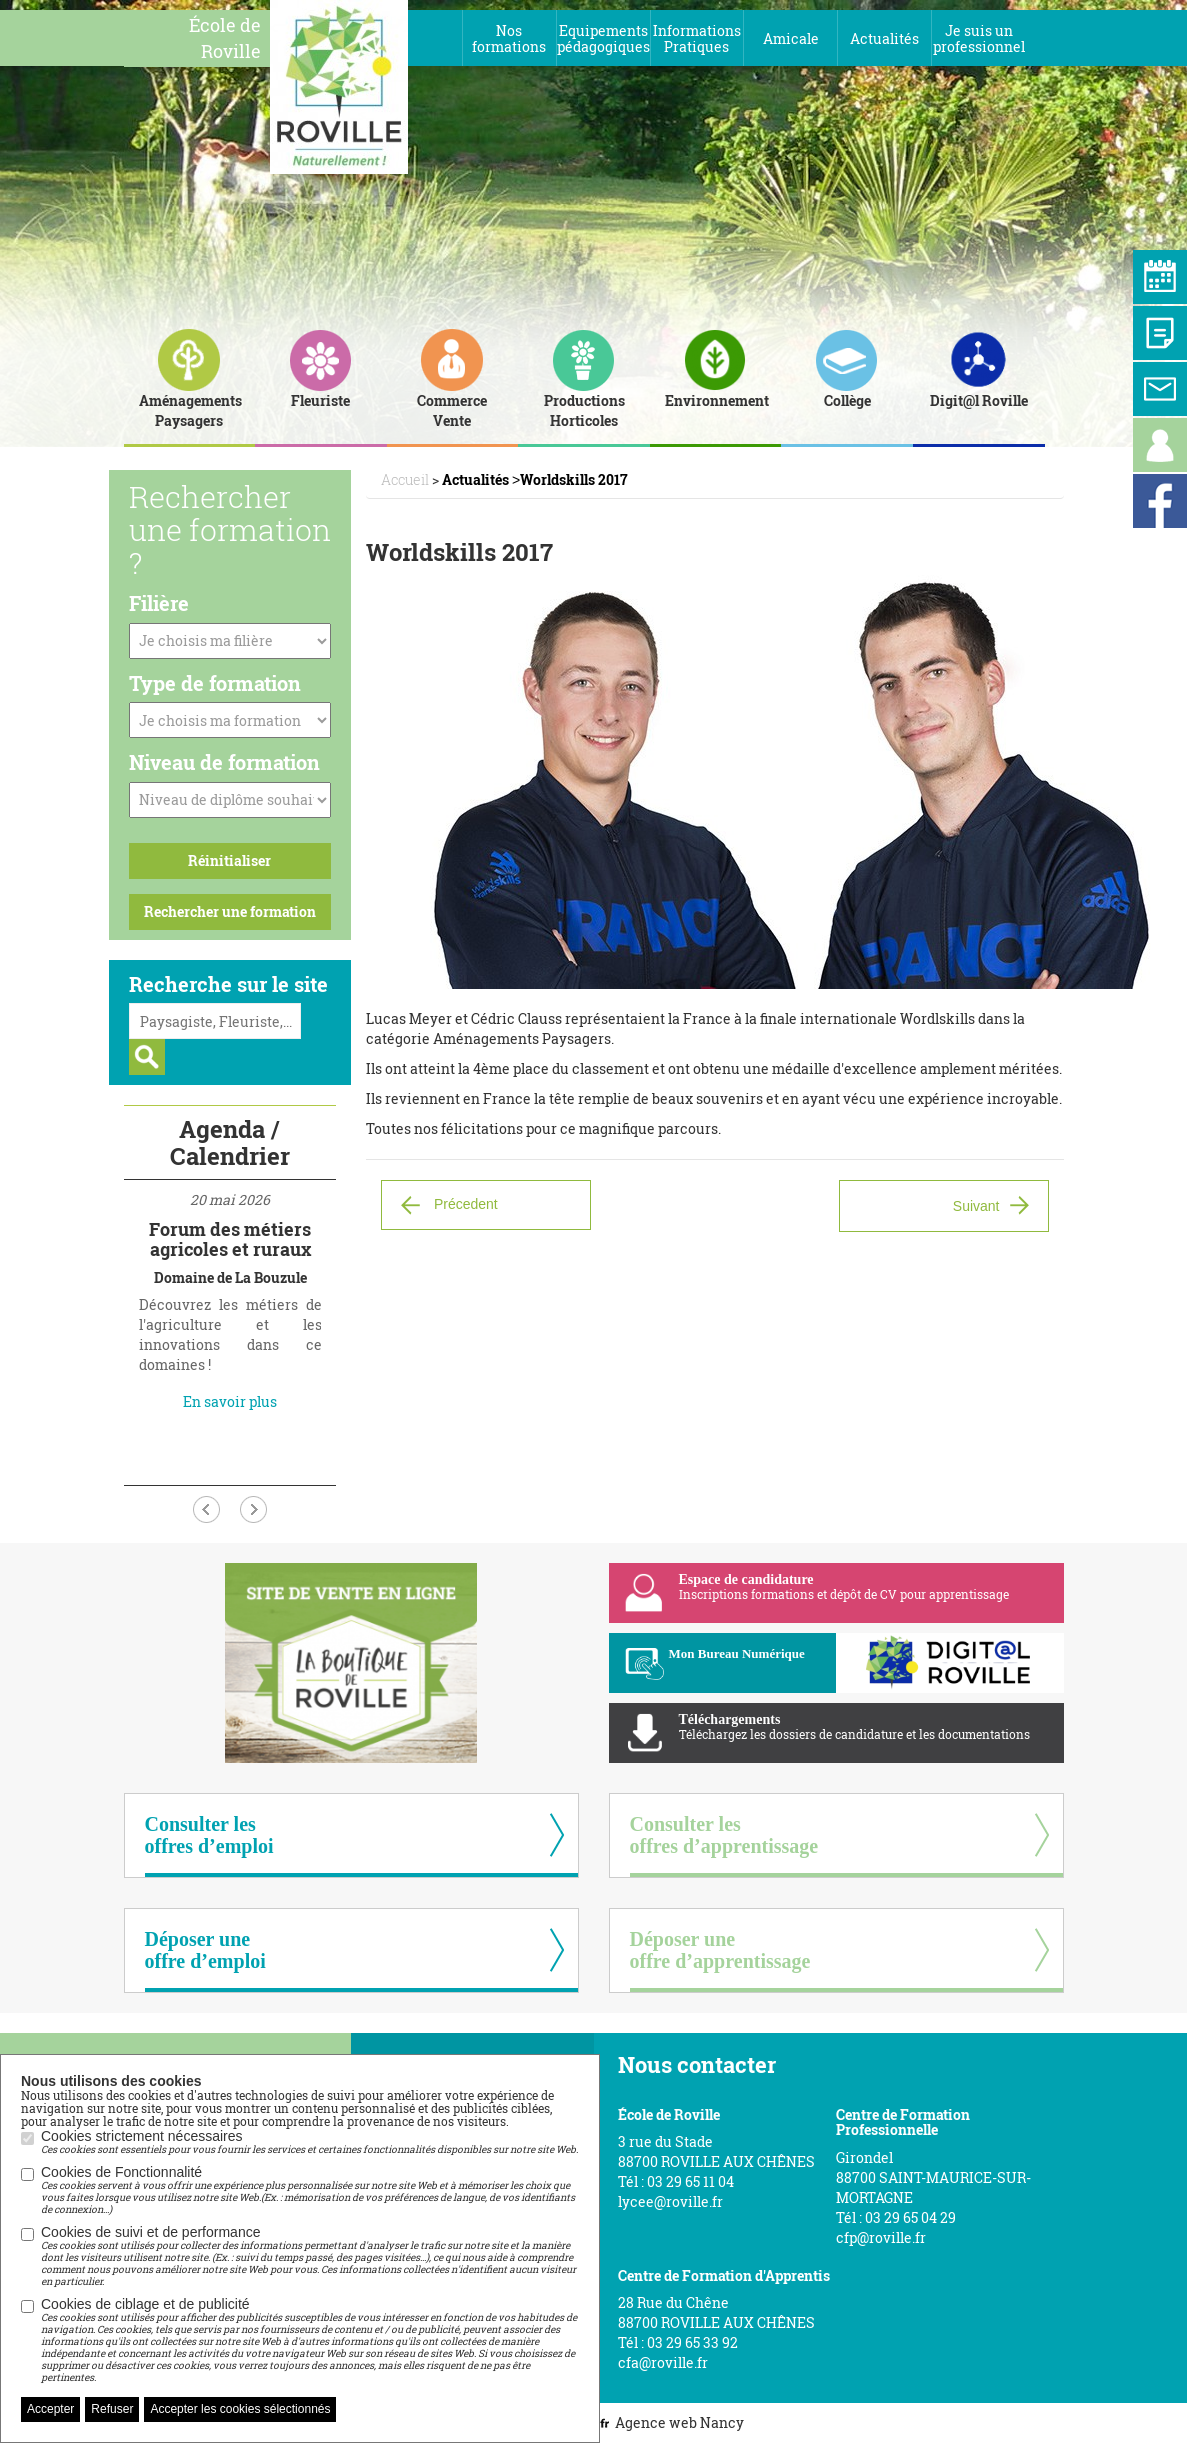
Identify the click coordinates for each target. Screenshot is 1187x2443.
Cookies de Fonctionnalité (310, 2190)
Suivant (976, 1206)
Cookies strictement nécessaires (309, 2142)
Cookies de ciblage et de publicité (310, 2340)
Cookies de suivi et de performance (310, 2256)
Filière (159, 603)
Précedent (466, 1204)
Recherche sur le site (228, 984)
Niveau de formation (224, 762)
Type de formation (215, 683)
